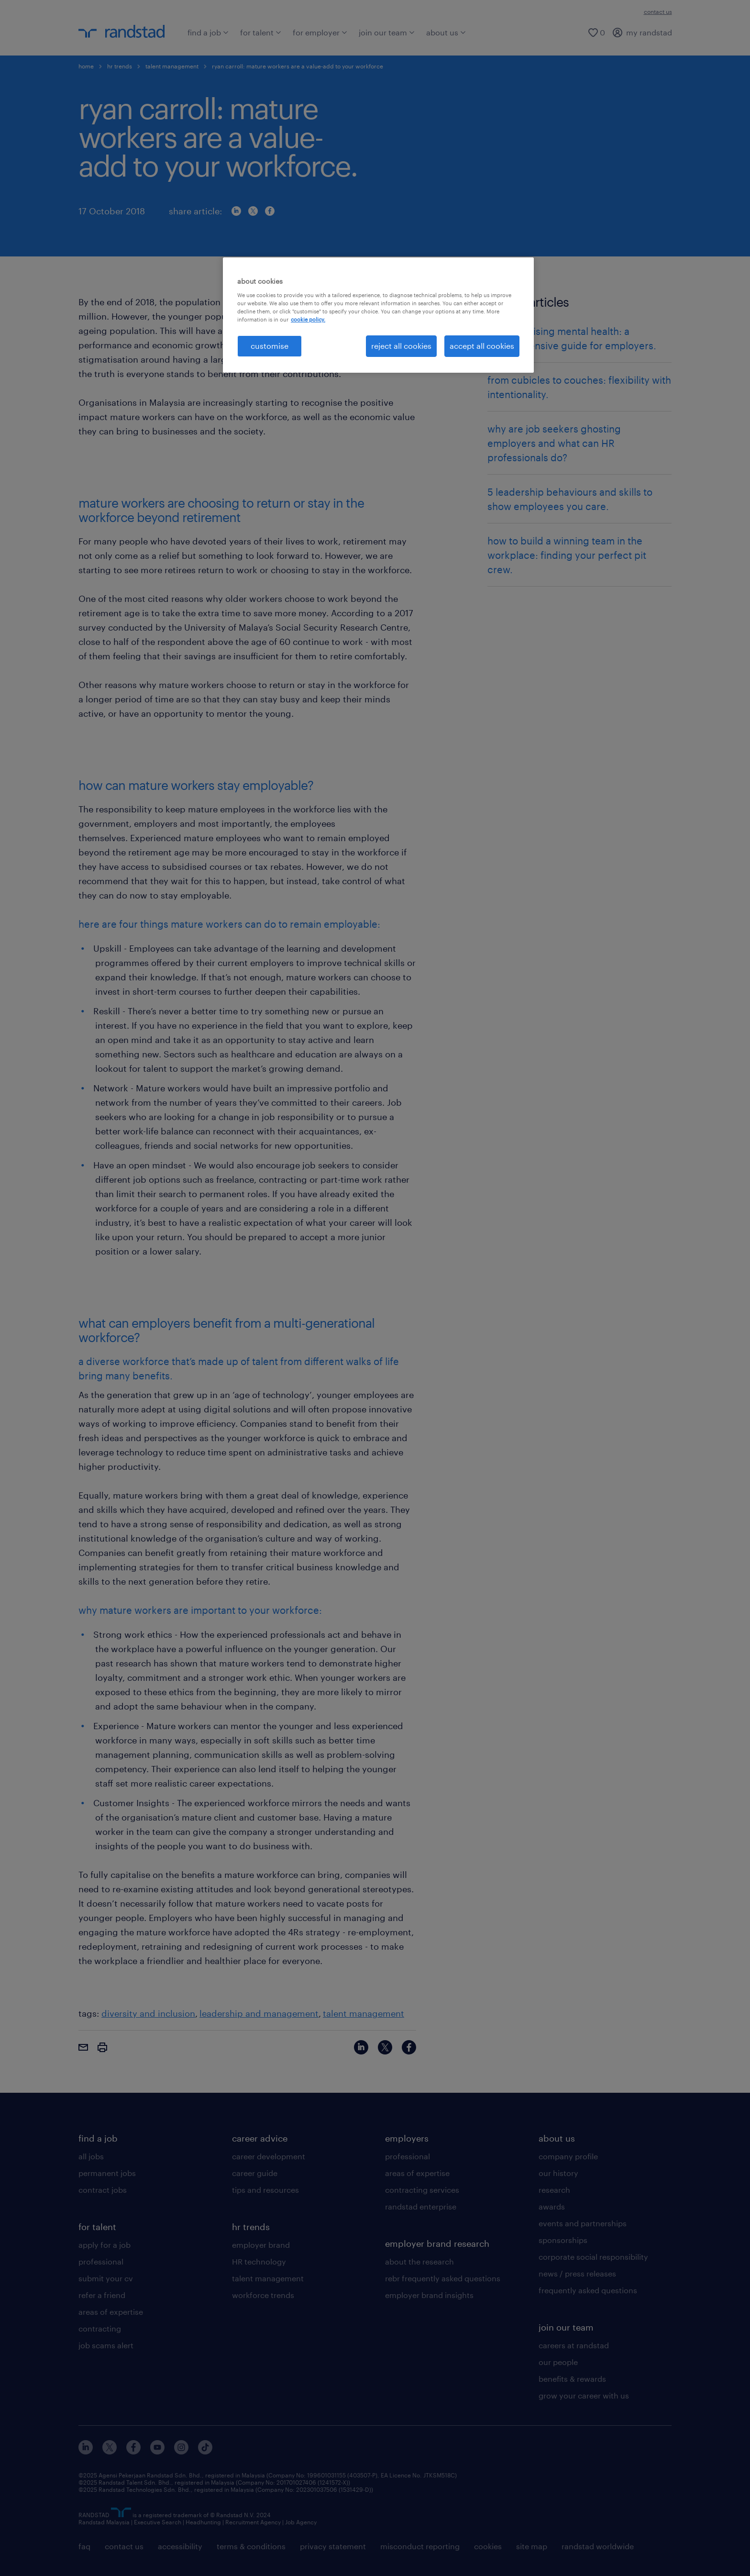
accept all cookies (482, 345)
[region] (378, 314)
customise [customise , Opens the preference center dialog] (269, 345)
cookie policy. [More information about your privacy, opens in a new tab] (308, 319)
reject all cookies (401, 345)
